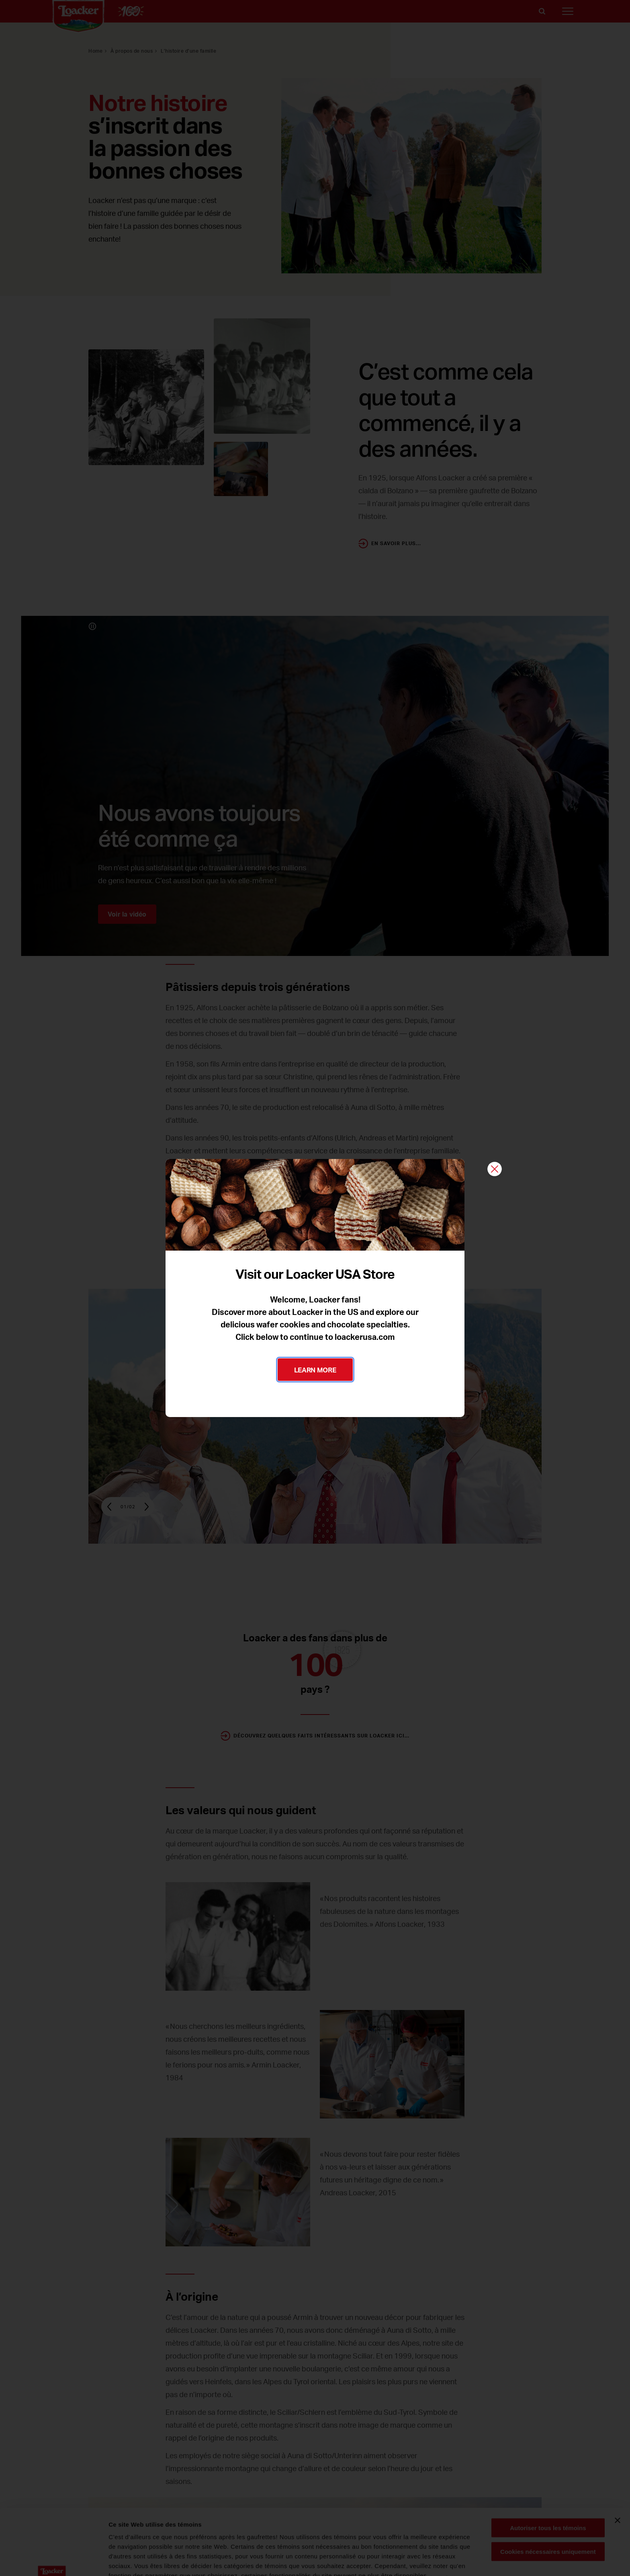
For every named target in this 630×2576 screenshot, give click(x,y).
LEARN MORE (315, 1369)
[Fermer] (495, 1169)
